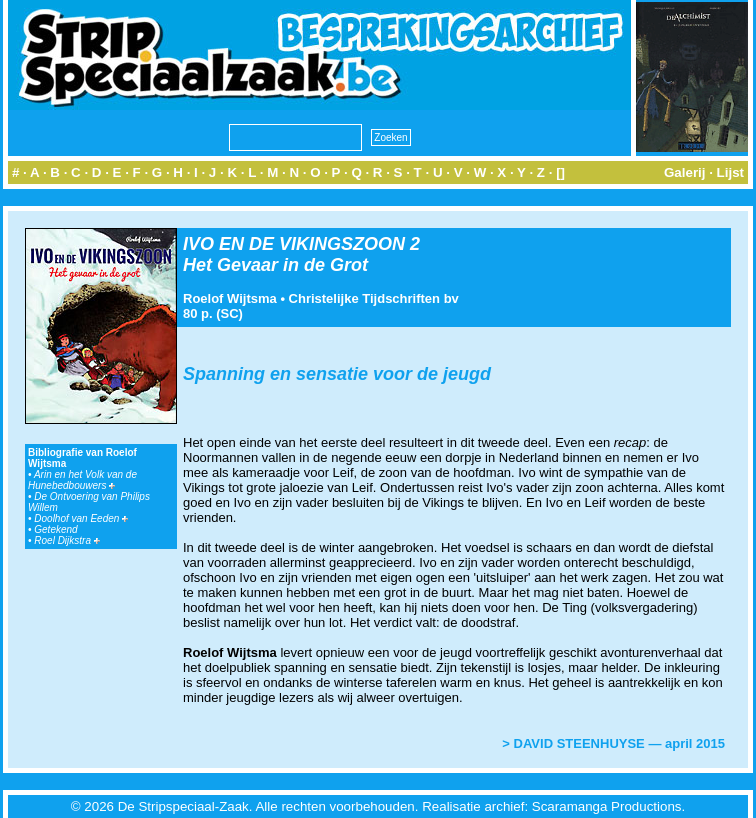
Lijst (730, 172)
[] (560, 172)
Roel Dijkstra (66, 540)
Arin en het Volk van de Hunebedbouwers (82, 480)
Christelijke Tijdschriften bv (374, 298)
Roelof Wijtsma (230, 298)
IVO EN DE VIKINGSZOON (294, 244)
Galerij (685, 172)
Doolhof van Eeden (81, 518)
